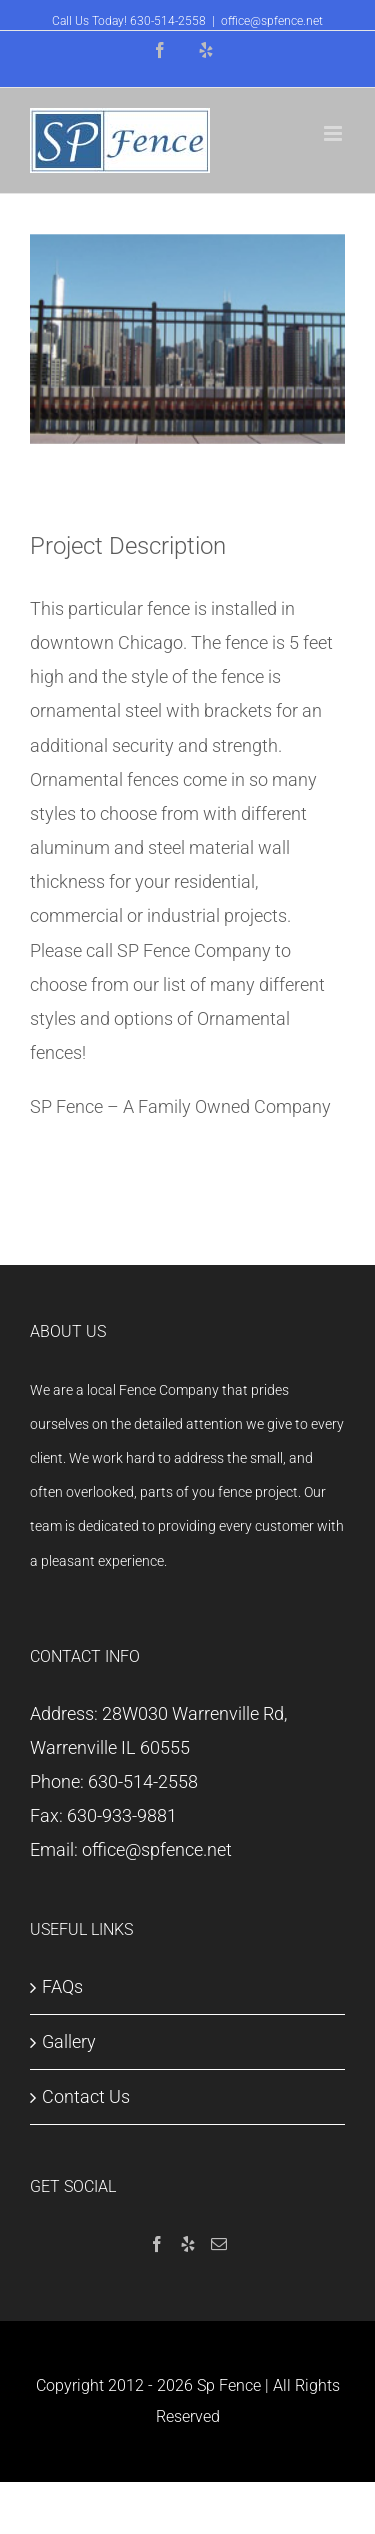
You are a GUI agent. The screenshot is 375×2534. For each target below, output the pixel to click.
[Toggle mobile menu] (334, 133)
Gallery (69, 2041)
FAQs (62, 1986)
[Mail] (219, 2244)
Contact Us (86, 2096)
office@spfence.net (272, 21)
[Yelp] (188, 2244)
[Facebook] (157, 2244)
